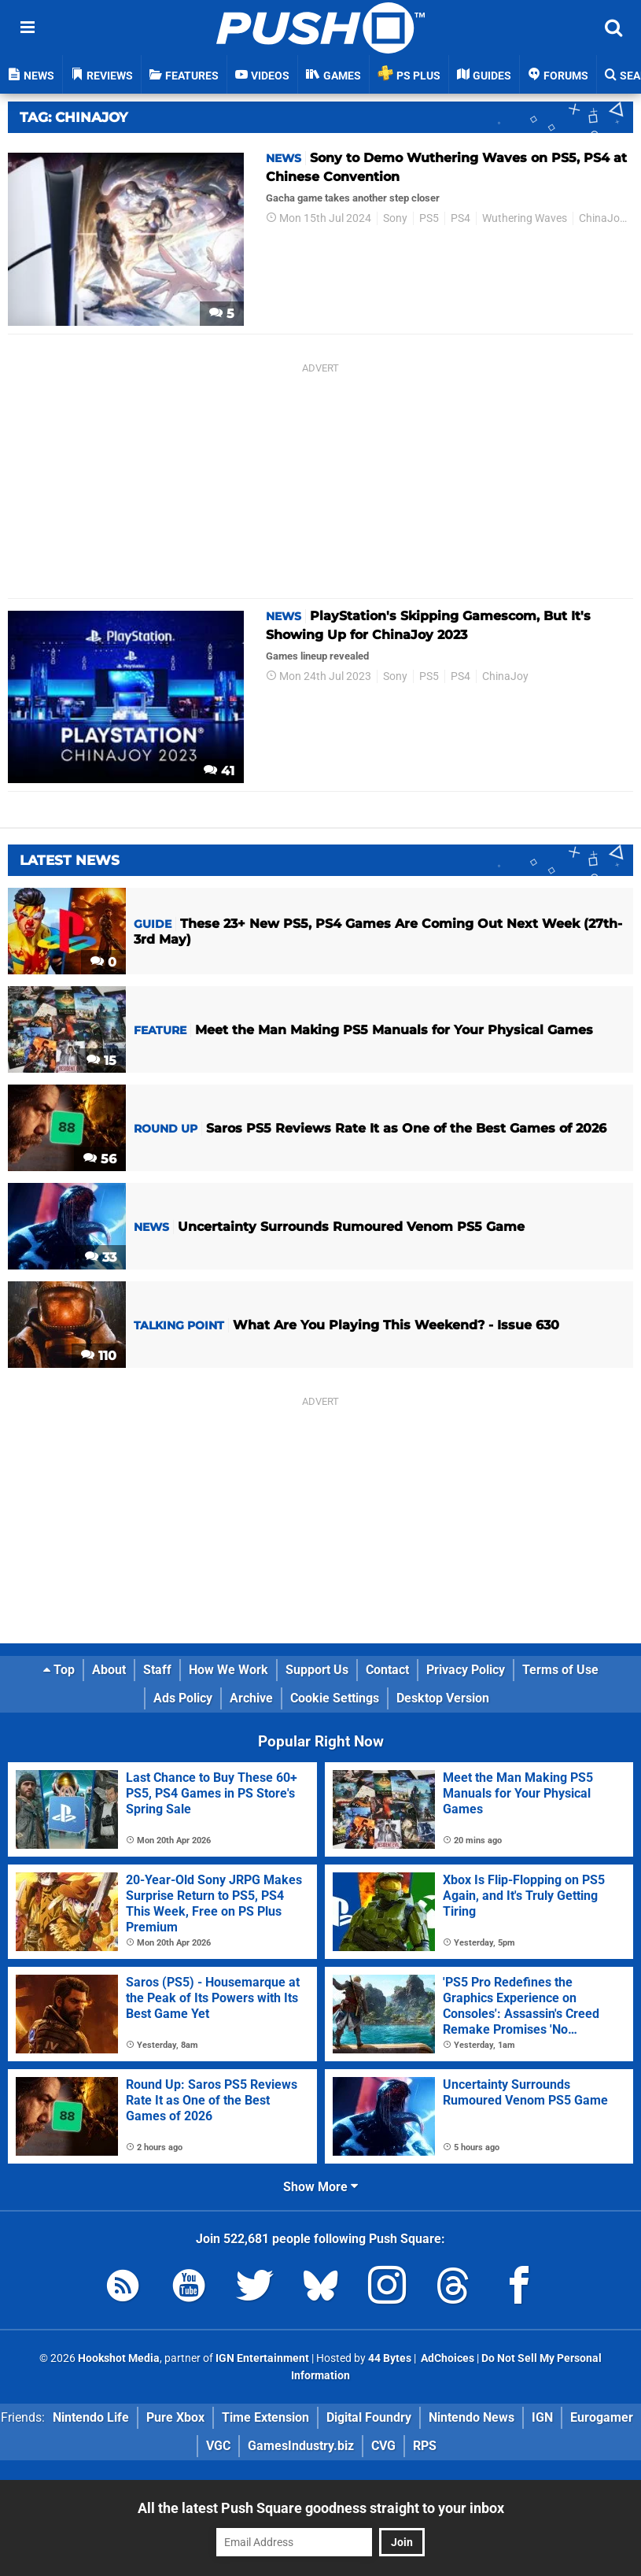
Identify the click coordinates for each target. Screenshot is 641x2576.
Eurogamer (601, 2417)
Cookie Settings (334, 1698)
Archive (251, 1698)
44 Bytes (389, 2358)
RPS (425, 2445)
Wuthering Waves (524, 218)
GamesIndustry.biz (301, 2445)
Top (59, 1669)
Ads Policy (182, 1698)
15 (101, 1060)
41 (219, 770)
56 (99, 1158)
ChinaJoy (602, 218)
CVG (383, 2445)
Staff (157, 1669)
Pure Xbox (175, 2417)
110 (98, 1355)
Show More (320, 2186)
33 (100, 1257)
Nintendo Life (91, 2417)
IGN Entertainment (262, 2358)
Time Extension (265, 2417)
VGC (218, 2445)
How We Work (228, 1669)
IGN (542, 2417)
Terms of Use (560, 1669)
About (109, 1669)
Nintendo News (471, 2417)
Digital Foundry (368, 2417)
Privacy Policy (465, 1669)
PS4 (460, 218)
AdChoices (446, 2358)
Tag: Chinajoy (73, 117)
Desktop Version (442, 1698)
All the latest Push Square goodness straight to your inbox (321, 2508)
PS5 (429, 218)
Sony (395, 218)
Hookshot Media (119, 2358)
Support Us (317, 1669)
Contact (387, 1669)
